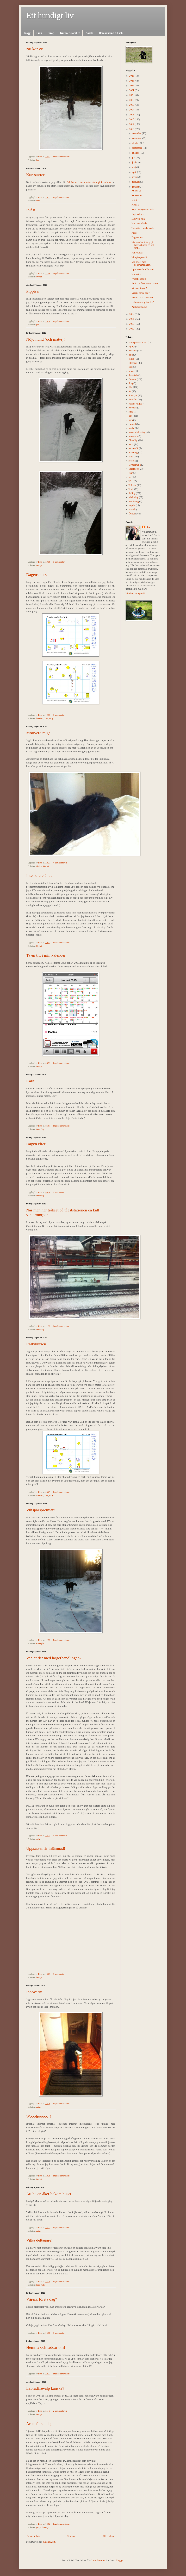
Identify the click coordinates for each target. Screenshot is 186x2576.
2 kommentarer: (60, 2411)
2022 (132, 85)
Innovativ (34, 1992)
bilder (131, 359)
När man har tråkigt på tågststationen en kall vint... (143, 245)
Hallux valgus (135, 403)
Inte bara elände (39, 875)
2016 (132, 114)
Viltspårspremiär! (40, 1510)
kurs (38, 201)
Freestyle (133, 395)
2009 (132, 328)
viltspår (132, 509)
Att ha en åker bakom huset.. (49, 2194)
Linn (39, 33)
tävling (39, 866)
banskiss (40, 718)
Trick (131, 489)
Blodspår (40, 1643)
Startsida (71, 2536)
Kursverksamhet (70, 33)
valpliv (132, 505)
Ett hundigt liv (50, 15)
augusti (136, 153)
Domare (132, 379)
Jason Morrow (98, 2560)
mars (134, 177)
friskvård (133, 399)
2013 (132, 129)
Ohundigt (40, 1129)
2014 (132, 124)
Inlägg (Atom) (49, 2542)
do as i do (133, 375)
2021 (132, 90)
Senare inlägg (33, 2536)
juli (134, 157)
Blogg (27, 33)
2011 (132, 319)
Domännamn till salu (111, 33)
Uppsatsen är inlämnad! (45, 1848)
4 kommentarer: (60, 863)
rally (51, 718)
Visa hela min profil (135, 593)
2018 (132, 105)
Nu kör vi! (34, 49)
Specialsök (134, 469)
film (131, 387)
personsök (133, 448)
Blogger (119, 2560)
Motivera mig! (38, 733)
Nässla (89, 33)
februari (136, 182)
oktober (136, 143)
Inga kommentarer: (61, 156)
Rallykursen (36, 1344)
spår (131, 473)
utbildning (134, 497)
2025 (132, 80)
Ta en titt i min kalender (46, 955)
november (137, 138)
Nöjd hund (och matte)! (45, 339)
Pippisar (33, 291)
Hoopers (133, 407)
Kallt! (31, 1081)
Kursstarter (35, 174)
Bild (131, 354)
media (131, 428)
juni (134, 162)
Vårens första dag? (41, 2299)
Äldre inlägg (108, 2536)
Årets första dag (39, 2423)
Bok (131, 367)
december (137, 133)
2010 (132, 324)
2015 (132, 119)
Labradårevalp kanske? (45, 2388)
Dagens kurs (36, 574)
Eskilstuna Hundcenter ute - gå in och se (89, 182)
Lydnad (132, 424)
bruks (131, 371)
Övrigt (39, 277)
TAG (131, 481)
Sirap (51, 33)
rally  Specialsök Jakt (138, 342)
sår (130, 477)
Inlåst (30, 210)
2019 (132, 100)
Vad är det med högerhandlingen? (54, 1658)
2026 (132, 75)
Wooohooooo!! (38, 2116)
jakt (37, 160)
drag (131, 383)
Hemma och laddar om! (45, 2347)
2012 (132, 314)
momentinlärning (137, 432)
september (137, 148)
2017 (132, 109)
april (134, 172)
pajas (38, 2107)
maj (134, 167)
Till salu (133, 485)
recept (131, 460)
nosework (133, 436)
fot (130, 391)
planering (133, 452)
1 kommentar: (59, 562)
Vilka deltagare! (39, 2240)
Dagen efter (36, 1144)
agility (132, 346)
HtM (131, 411)
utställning (134, 501)
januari (135, 186)
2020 (132, 95)
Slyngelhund (135, 465)
